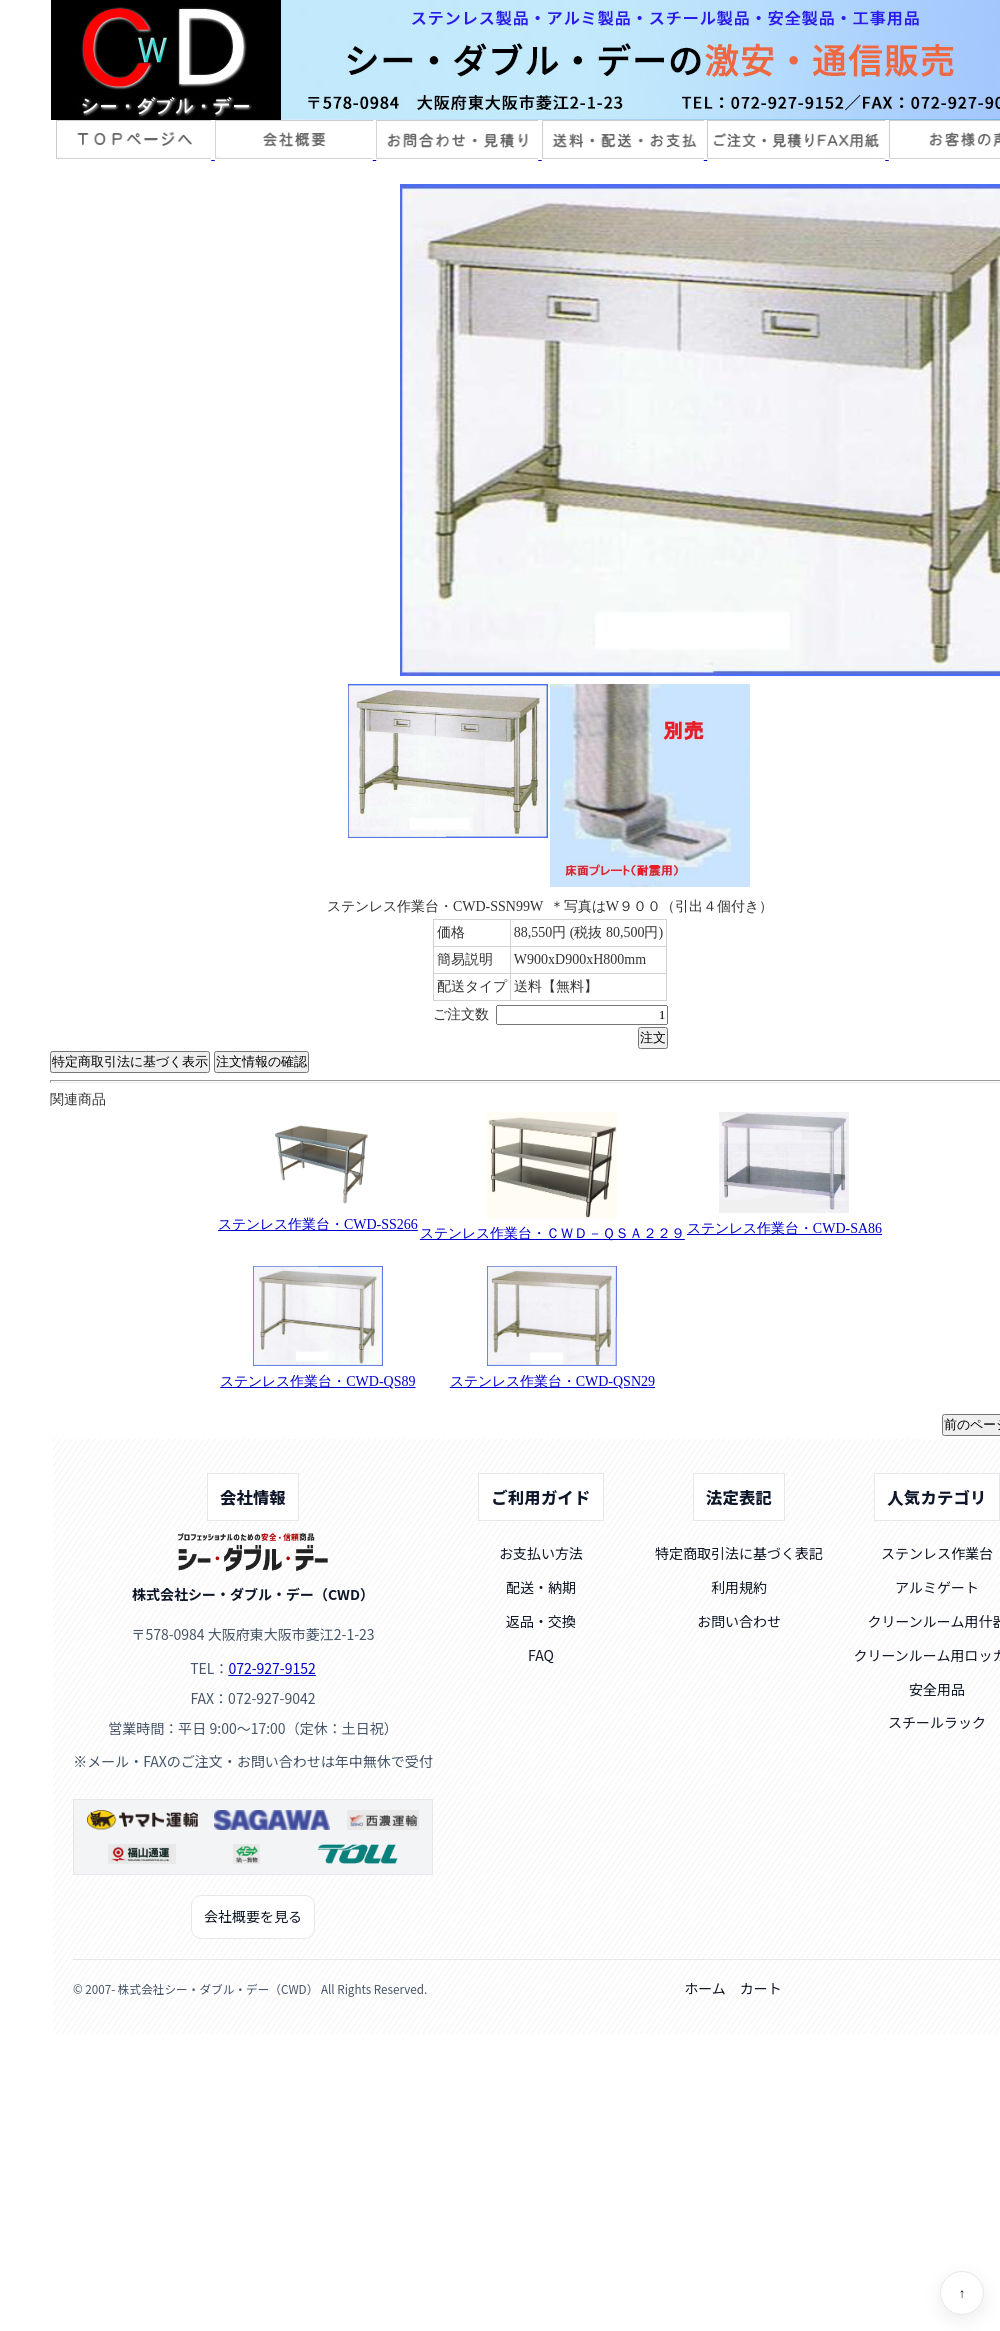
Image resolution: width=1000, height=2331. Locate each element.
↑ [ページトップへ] (962, 2293)
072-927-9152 (271, 1668)
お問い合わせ (739, 1621)
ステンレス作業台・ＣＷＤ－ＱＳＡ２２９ (552, 1233)
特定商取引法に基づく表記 (739, 1553)
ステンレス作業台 (937, 1553)
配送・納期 (541, 1587)
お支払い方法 (541, 1553)
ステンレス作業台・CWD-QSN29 (552, 1381)
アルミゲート (937, 1587)
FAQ (541, 1655)
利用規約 (739, 1587)
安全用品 (937, 1689)
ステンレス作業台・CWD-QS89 (317, 1381)
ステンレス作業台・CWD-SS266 (318, 1224)
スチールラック (937, 1722)
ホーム (705, 1988)
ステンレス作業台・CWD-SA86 (784, 1228)
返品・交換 (541, 1621)
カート (761, 1988)
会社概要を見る (253, 1916)
